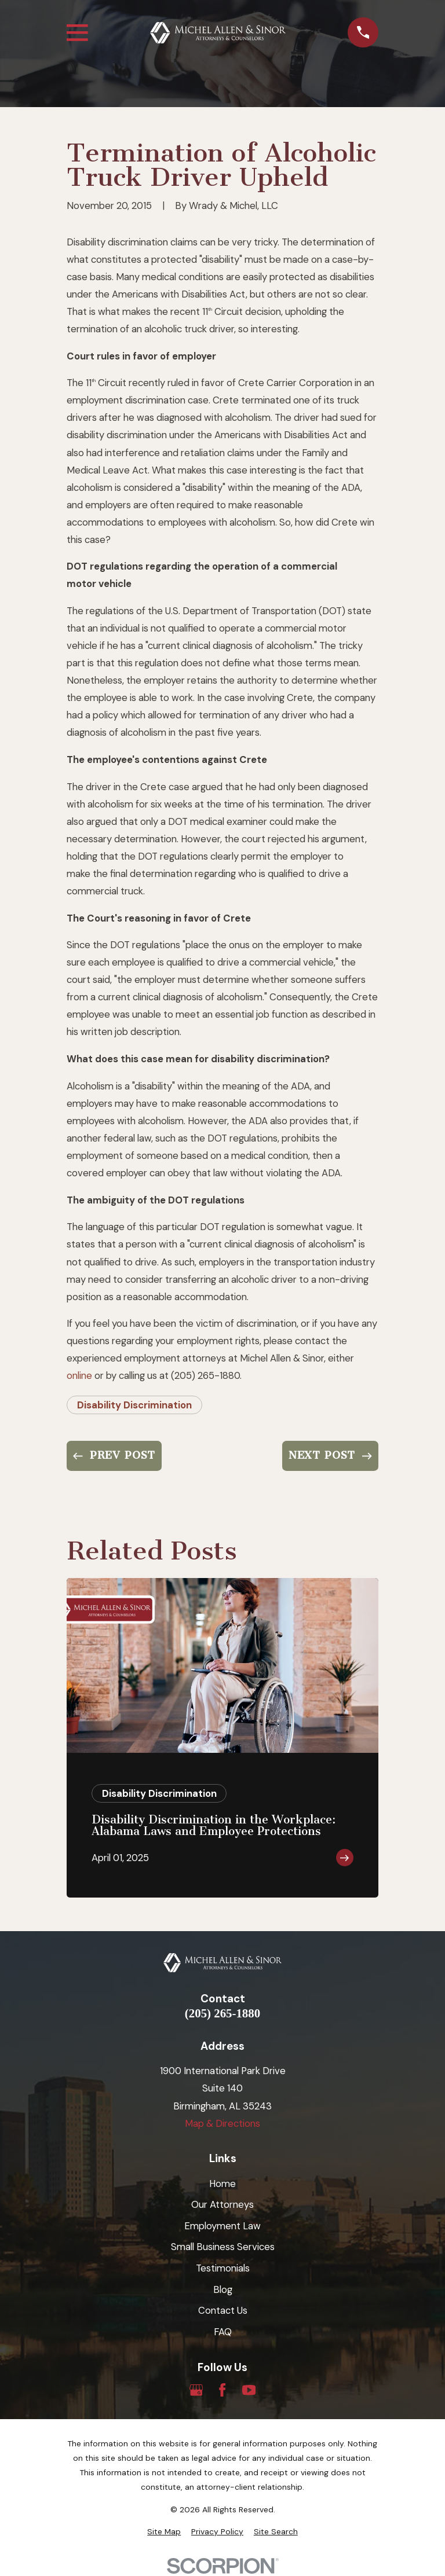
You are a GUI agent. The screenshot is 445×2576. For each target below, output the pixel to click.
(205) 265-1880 (222, 2014)
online (79, 1375)
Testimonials (223, 2268)
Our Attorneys (222, 2204)
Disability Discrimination (134, 1405)
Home (222, 2183)
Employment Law (222, 2225)
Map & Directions (222, 2123)
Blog (222, 2289)
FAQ (223, 2331)
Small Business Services (223, 2246)
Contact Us (222, 2310)
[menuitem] (164, 2531)
